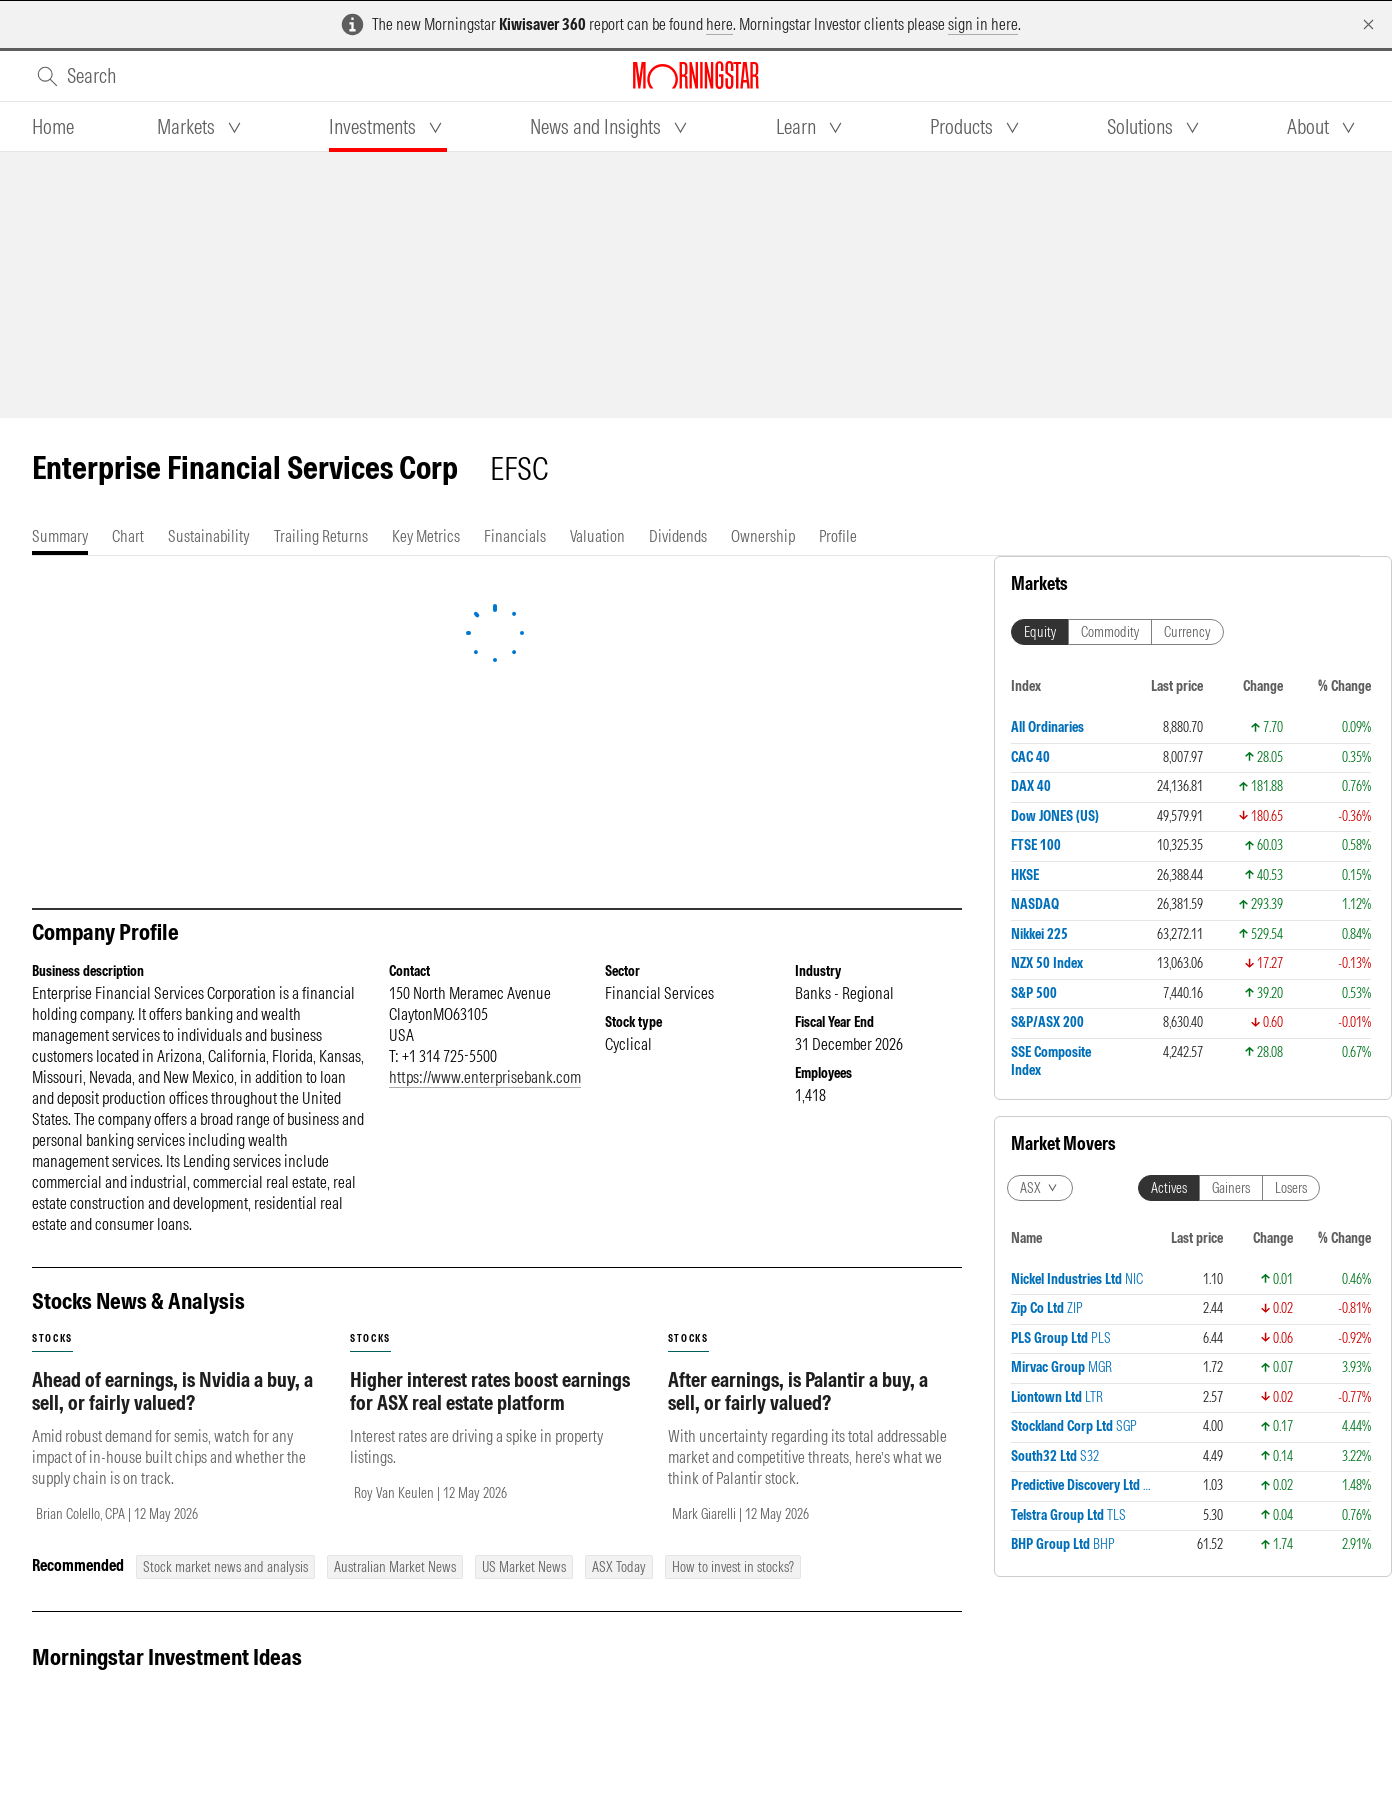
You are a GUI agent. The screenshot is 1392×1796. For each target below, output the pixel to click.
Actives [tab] (1169, 756)
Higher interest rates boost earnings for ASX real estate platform (490, 1391)
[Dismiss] (1368, 24)
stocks (52, 1338)
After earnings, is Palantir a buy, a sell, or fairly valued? (798, 1391)
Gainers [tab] (1231, 756)
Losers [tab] (1291, 756)
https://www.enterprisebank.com (485, 1077)
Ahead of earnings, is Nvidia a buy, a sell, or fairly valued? (172, 1391)
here (719, 24)
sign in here (983, 24)
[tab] (53, 127)
